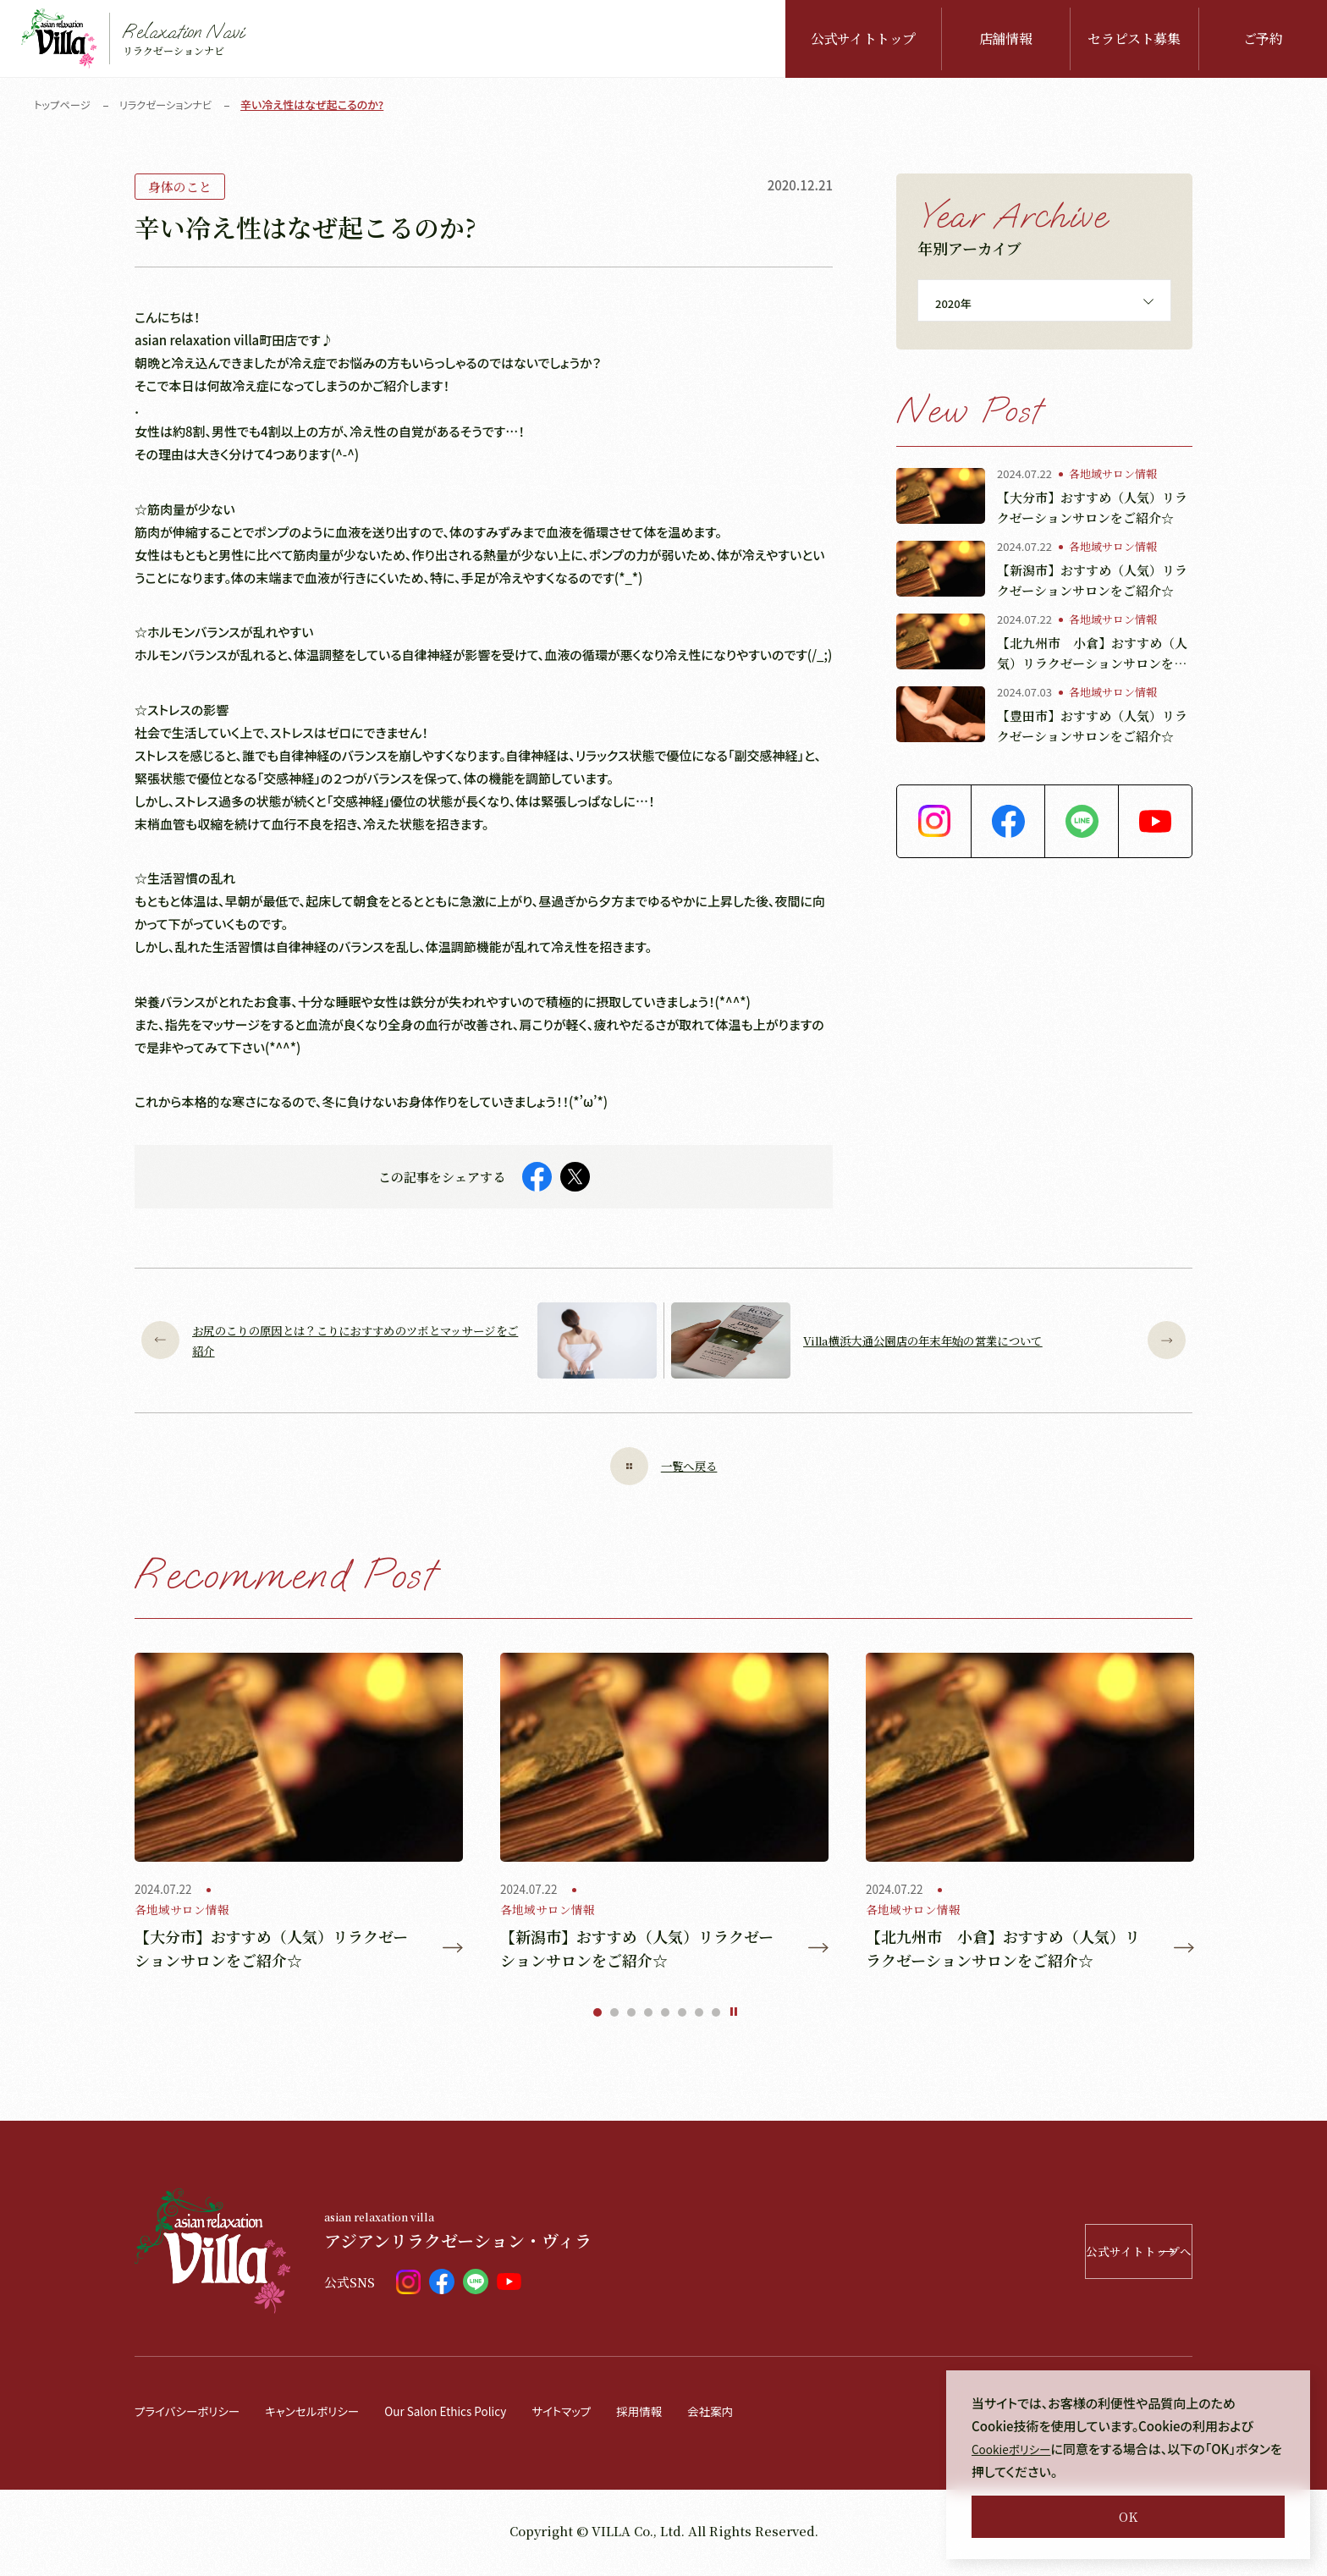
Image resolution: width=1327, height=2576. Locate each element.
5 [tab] (665, 2016)
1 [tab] (597, 2016)
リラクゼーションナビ (172, 104)
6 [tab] (682, 2016)
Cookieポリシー (1016, 2449)
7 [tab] (699, 2016)
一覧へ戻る (663, 1466)
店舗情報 (1005, 38)
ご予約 (1263, 38)
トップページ (64, 104)
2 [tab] (614, 2016)
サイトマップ (603, 2415)
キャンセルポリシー (329, 2415)
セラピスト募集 (1133, 38)
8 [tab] (716, 2016)
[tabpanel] (299, 1815)
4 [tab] (648, 2016)
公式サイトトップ (863, 38)
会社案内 (763, 2415)
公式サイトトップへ (1083, 2256)
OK (1128, 2516)
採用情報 (687, 2415)
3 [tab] (631, 2016)
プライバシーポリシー (193, 2415)
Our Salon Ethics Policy (475, 2415)
